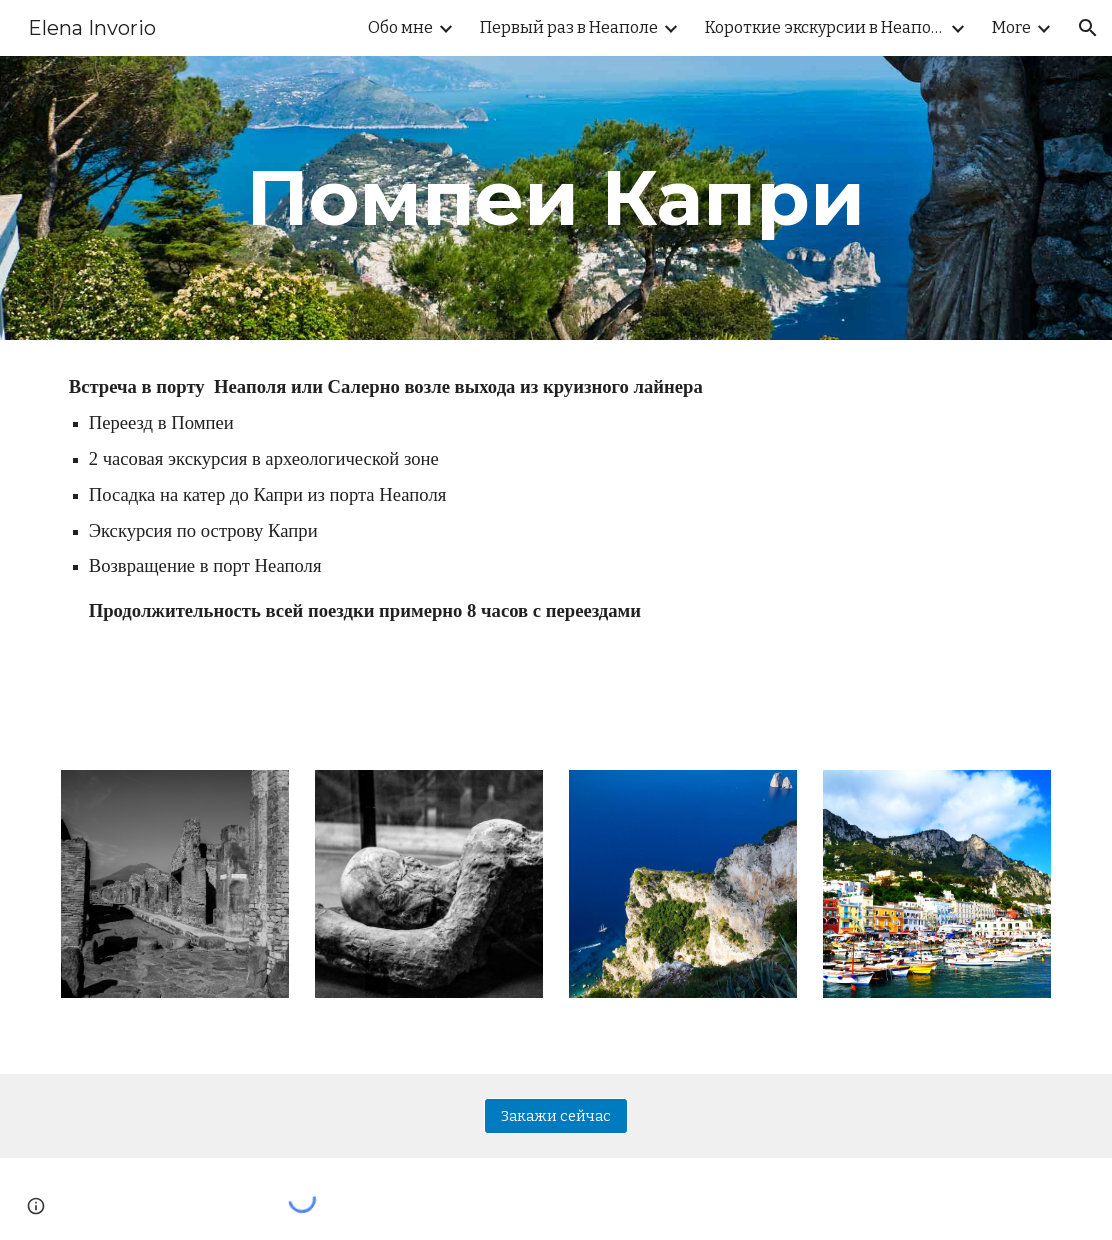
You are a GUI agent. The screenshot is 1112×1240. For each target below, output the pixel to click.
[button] (1088, 28)
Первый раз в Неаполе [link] (569, 27)
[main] (556, 198)
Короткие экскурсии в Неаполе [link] (825, 27)
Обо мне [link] (400, 27)
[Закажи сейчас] (556, 1115)
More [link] (1011, 27)
